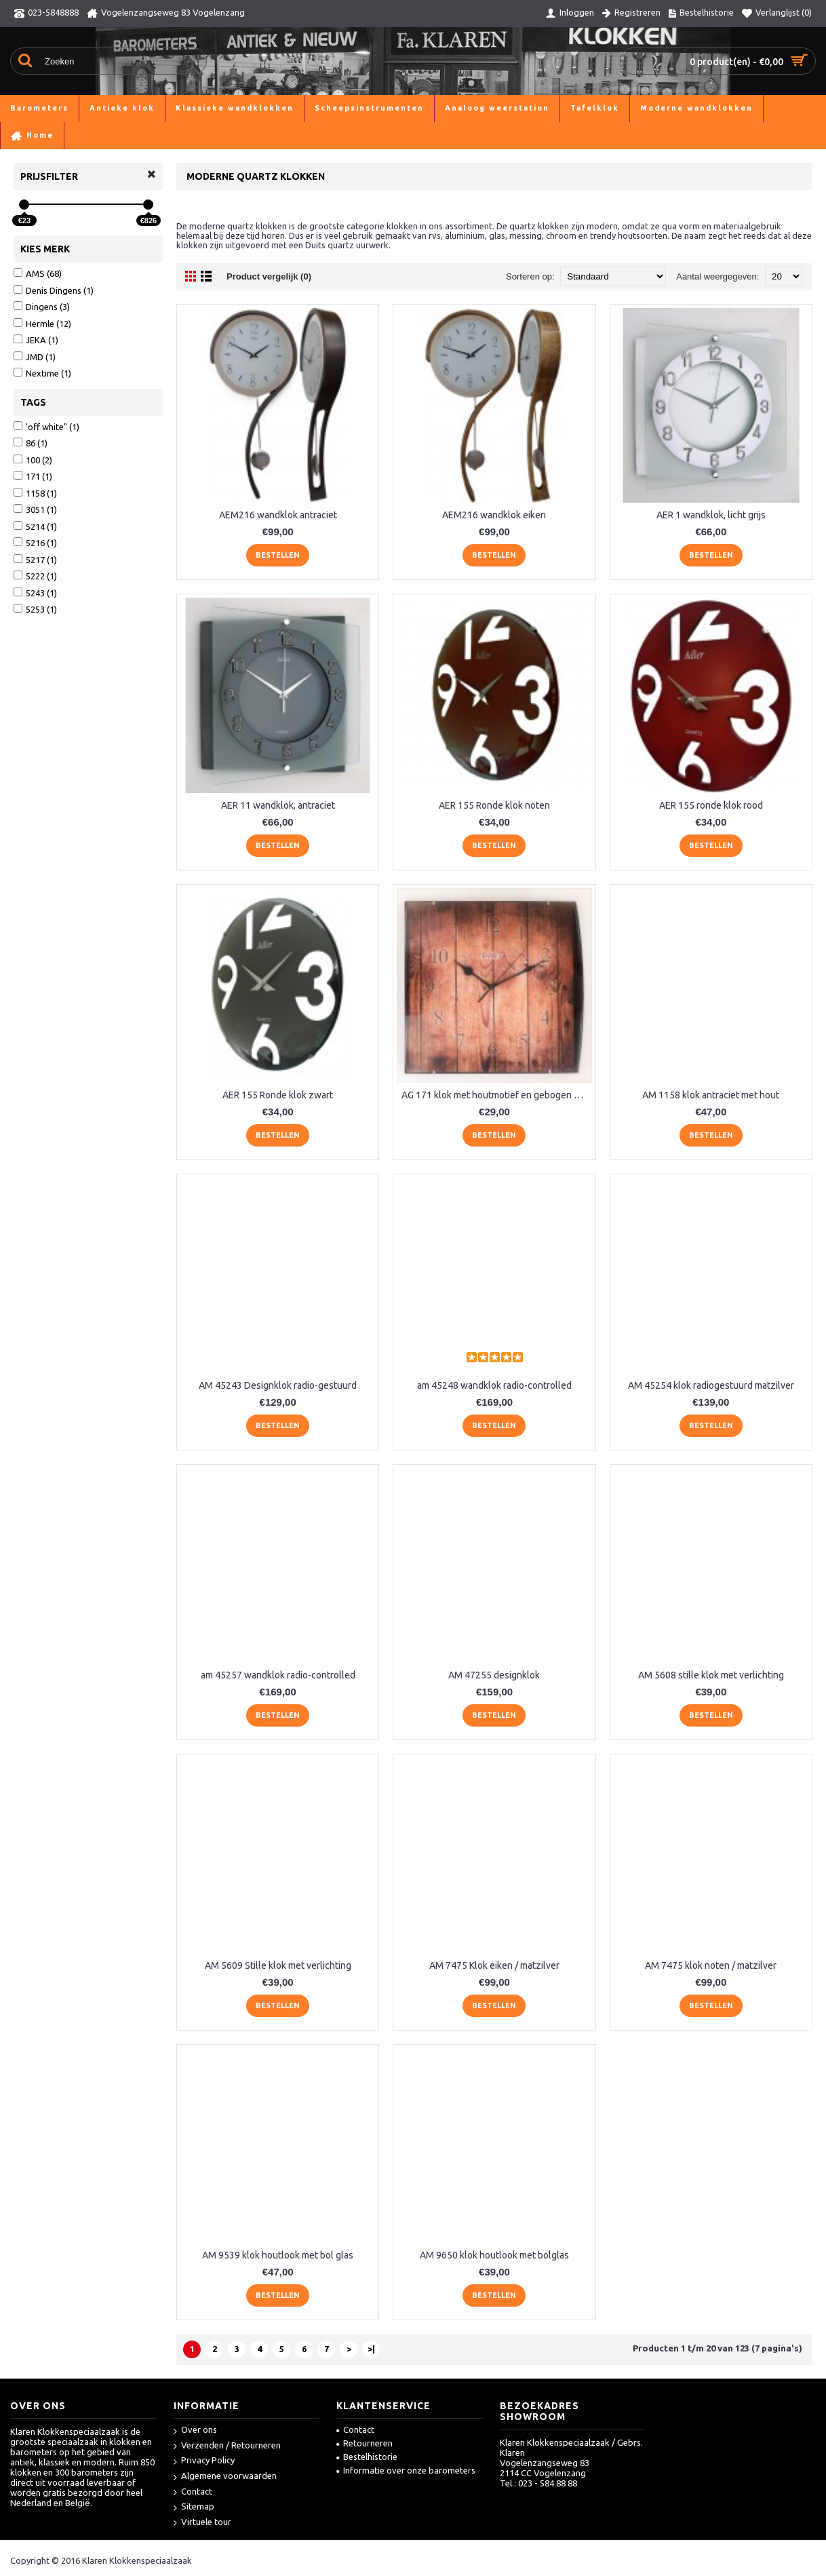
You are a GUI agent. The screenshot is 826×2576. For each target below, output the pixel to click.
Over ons (195, 2430)
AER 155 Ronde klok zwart (277, 1095)
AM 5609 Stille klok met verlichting (278, 1965)
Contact (193, 2492)
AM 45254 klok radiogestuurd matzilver (711, 1385)
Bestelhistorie (366, 2456)
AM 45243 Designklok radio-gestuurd (278, 1385)
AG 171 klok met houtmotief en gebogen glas (496, 1095)
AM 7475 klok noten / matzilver (710, 1965)
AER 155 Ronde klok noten (494, 805)
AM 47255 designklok (494, 1675)
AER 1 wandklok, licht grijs (711, 515)
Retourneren (364, 2443)
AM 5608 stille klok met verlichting (711, 1675)
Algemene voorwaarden (225, 2476)
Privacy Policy (204, 2461)
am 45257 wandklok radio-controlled (278, 1675)
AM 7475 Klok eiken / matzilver (494, 1965)
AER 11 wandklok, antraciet (278, 805)
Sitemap (194, 2507)
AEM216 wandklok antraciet (278, 515)
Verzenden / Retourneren (227, 2446)
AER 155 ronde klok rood (711, 805)
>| (371, 2348)
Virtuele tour (202, 2523)
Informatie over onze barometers (405, 2470)
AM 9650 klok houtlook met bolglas (494, 2255)
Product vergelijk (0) (269, 276)
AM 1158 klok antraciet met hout (710, 1095)
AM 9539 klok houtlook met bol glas (277, 2255)
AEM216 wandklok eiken (494, 515)
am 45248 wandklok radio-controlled (494, 1385)
